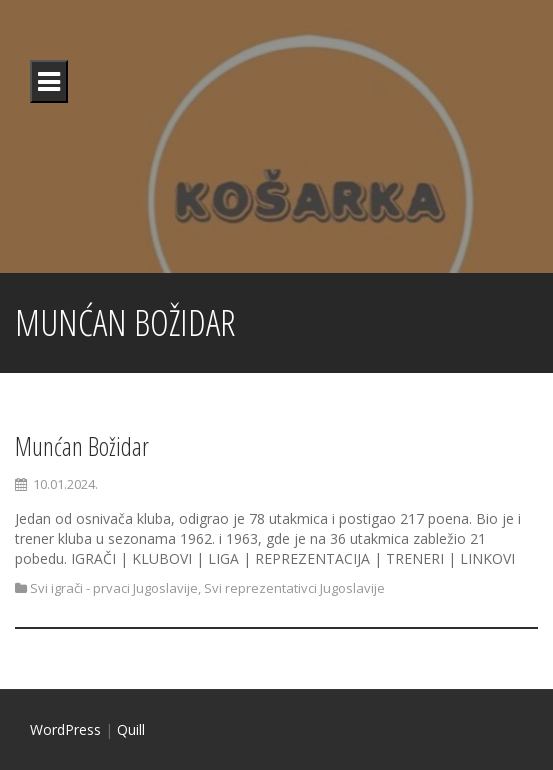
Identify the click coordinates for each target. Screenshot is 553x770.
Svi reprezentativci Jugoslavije (294, 588)
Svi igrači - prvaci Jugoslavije (114, 588)
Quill (131, 729)
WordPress (65, 729)
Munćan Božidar (82, 446)
